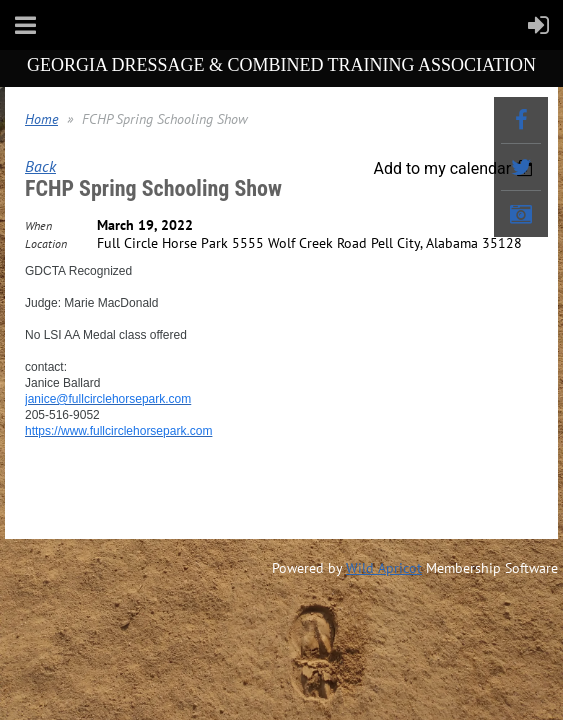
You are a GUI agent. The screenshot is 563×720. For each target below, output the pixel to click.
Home (41, 119)
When (38, 225)
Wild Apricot (384, 568)
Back (40, 166)
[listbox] (455, 168)
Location (46, 243)
